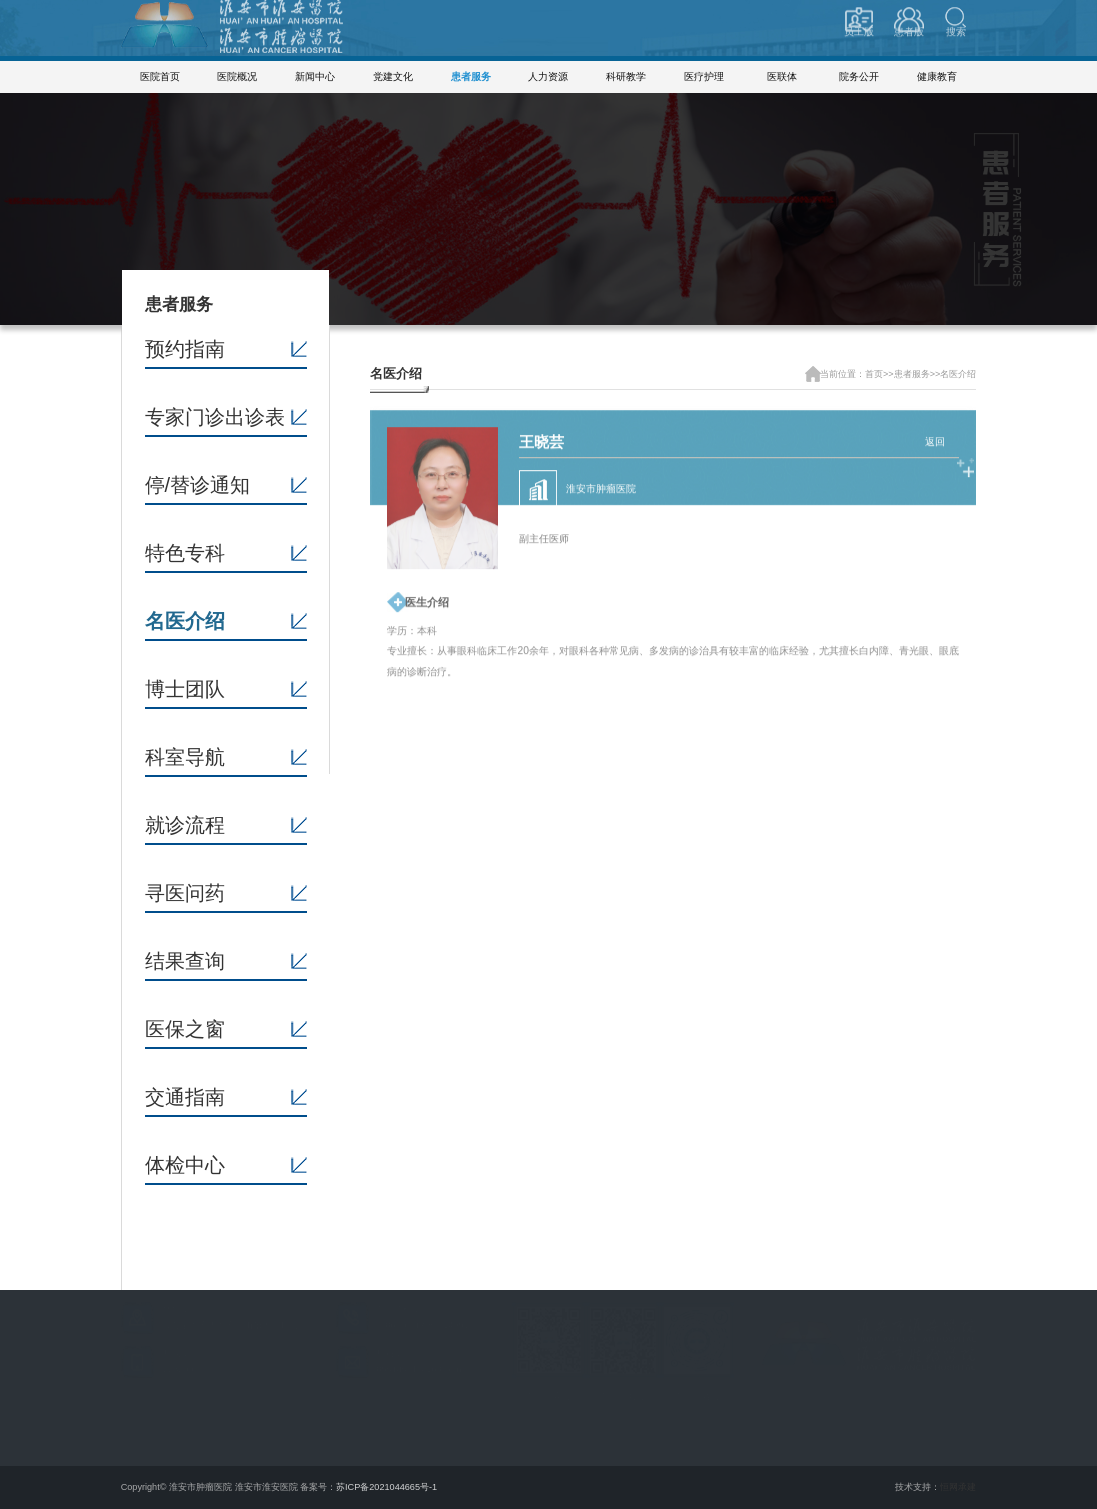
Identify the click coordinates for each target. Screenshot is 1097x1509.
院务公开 (859, 76)
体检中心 (185, 1165)
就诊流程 (185, 825)
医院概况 (237, 76)
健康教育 (937, 76)
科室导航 (185, 757)
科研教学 (626, 76)
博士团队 (185, 689)
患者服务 (471, 76)
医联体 (782, 76)
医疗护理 (704, 76)
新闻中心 (315, 76)
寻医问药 (185, 893)
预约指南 (185, 349)
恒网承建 (958, 1487)
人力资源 (548, 76)
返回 (935, 437)
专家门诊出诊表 (215, 417)
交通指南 (185, 1097)
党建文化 (393, 76)
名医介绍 (185, 621)
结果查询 (185, 961)
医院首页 (160, 76)
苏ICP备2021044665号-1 (386, 1487)
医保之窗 (185, 1029)
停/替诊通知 (198, 485)
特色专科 (185, 553)
